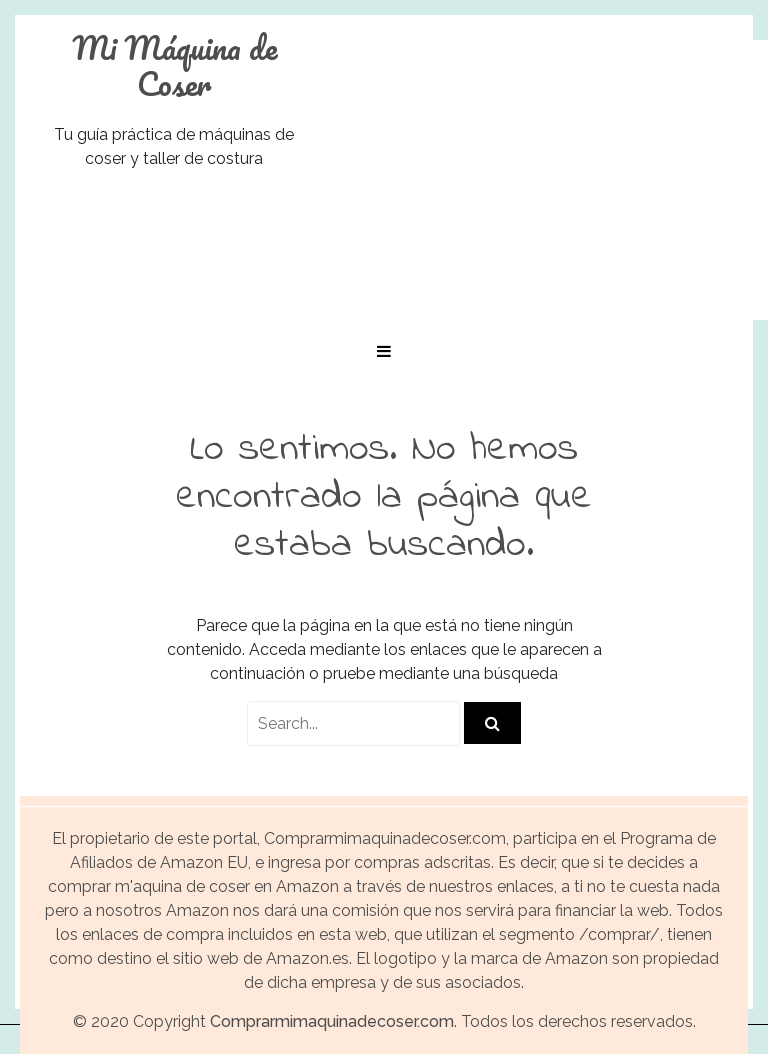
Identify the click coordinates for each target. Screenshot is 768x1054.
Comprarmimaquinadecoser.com (332, 1021)
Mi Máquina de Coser (174, 66)
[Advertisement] (553, 180)
